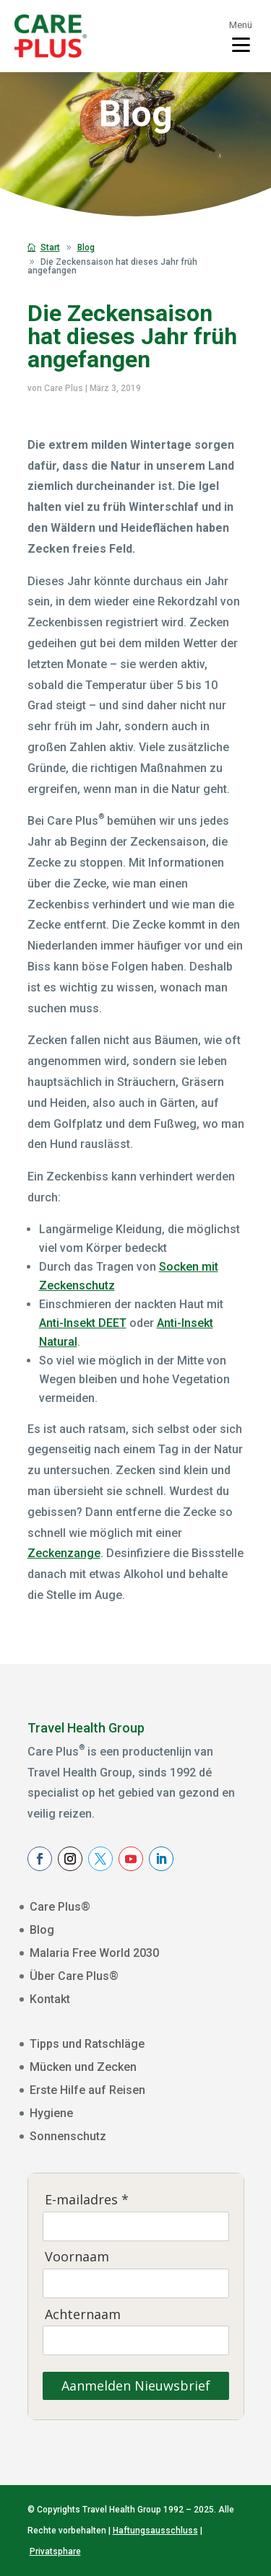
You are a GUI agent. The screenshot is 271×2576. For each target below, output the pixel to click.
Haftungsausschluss (155, 2530)
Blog (42, 1930)
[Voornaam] (136, 2283)
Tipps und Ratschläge (87, 2044)
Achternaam (83, 2314)
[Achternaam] (136, 2340)
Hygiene (51, 2113)
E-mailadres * (87, 2199)
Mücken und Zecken (83, 2067)
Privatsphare (55, 2551)
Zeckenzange (63, 1553)
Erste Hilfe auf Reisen (87, 2090)
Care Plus (63, 388)
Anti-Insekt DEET (82, 1323)
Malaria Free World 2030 (94, 1953)
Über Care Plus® (74, 1976)
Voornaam (77, 2256)
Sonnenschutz (68, 2136)
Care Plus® (60, 1907)
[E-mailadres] (136, 2226)
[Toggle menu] (241, 36)
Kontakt (50, 1999)
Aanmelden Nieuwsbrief (135, 2385)
